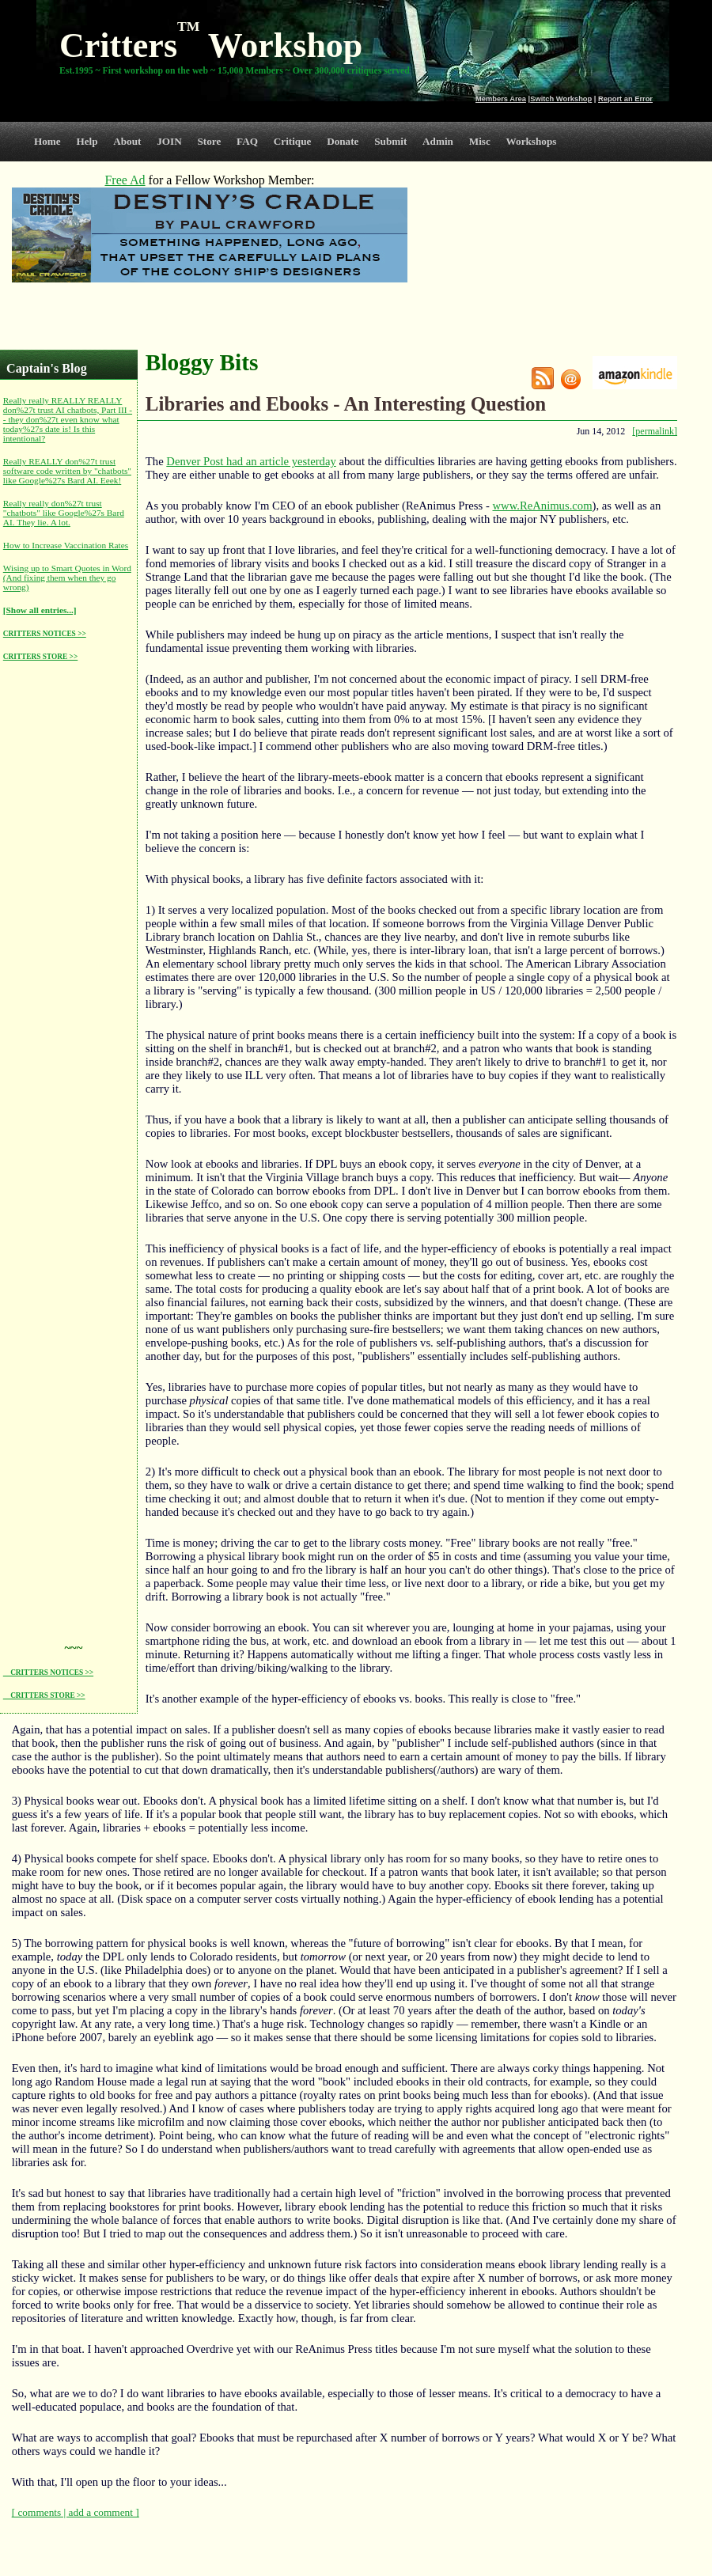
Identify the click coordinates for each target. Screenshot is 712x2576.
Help (86, 141)
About (127, 141)
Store (210, 141)
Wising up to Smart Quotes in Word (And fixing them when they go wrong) (67, 577)
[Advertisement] (66, 911)
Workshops (531, 141)
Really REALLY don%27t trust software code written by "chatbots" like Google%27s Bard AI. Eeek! (67, 470)
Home (47, 141)
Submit (390, 141)
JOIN (169, 141)
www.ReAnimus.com (542, 505)
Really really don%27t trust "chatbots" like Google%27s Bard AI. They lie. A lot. (63, 512)
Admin (437, 141)
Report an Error (625, 99)
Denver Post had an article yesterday (250, 461)
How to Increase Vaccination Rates (65, 545)
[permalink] (654, 431)
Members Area (500, 99)
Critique (293, 141)
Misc (479, 141)
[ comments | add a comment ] (75, 2512)
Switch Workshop (561, 99)
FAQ (247, 141)
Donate (342, 141)
